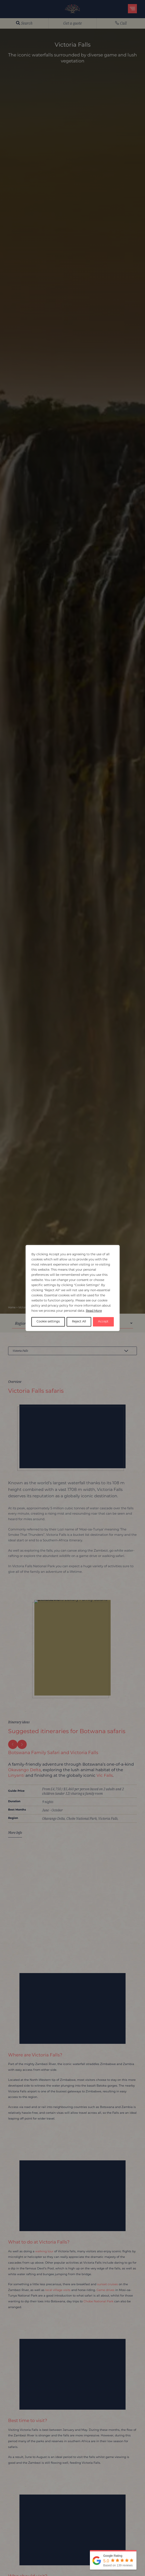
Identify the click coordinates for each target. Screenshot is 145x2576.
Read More (94, 1311)
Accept (103, 1321)
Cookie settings (48, 1321)
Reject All (79, 1321)
